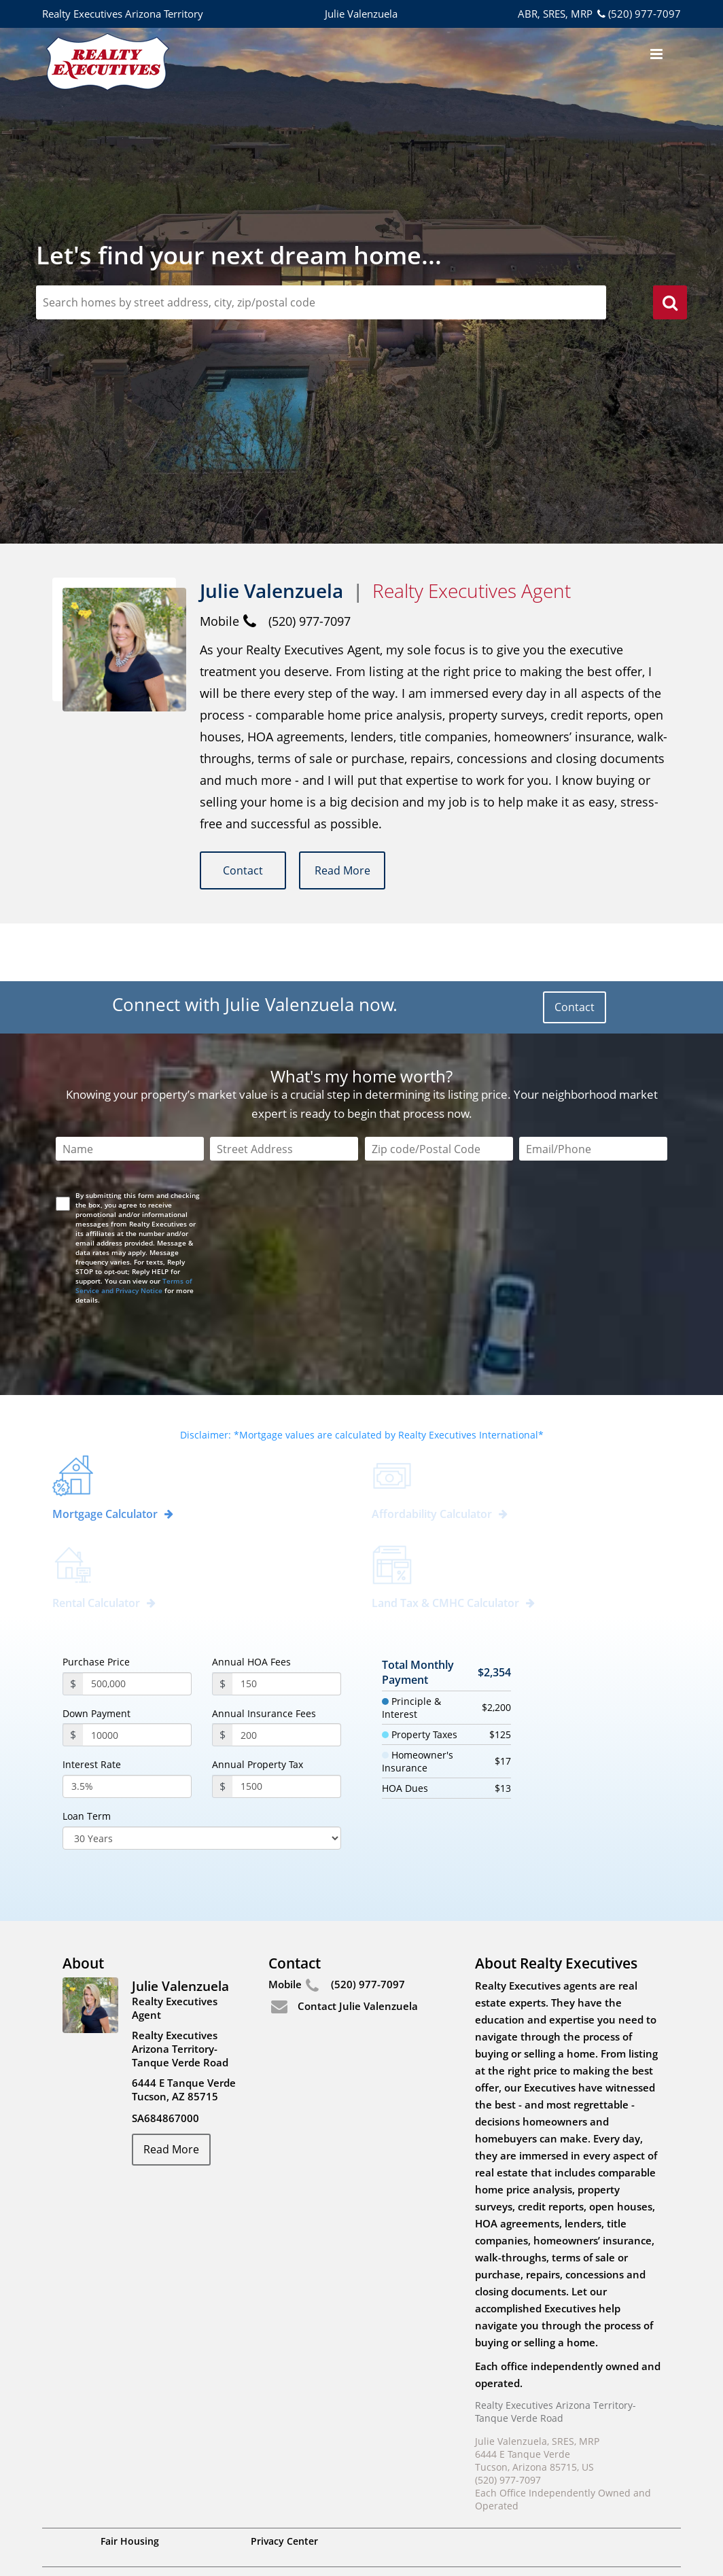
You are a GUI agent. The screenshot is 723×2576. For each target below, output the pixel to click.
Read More (343, 870)
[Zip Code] (439, 1091)
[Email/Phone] (593, 1091)
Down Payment (96, 1656)
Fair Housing (130, 2483)
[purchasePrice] (137, 1626)
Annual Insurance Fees (264, 1656)
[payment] (137, 1677)
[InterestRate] (127, 1728)
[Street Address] (284, 1091)
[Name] (130, 1091)
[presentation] (160, 1276)
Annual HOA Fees (251, 1604)
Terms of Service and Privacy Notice (133, 1227)
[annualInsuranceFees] (286, 1677)
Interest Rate (92, 1707)
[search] (670, 304)
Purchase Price (96, 1604)
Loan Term (87, 1758)
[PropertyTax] (286, 1728)
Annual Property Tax (257, 1707)
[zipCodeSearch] (321, 302)
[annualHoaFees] (286, 1626)
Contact (244, 870)
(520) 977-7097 (638, 13)
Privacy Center (284, 2483)
